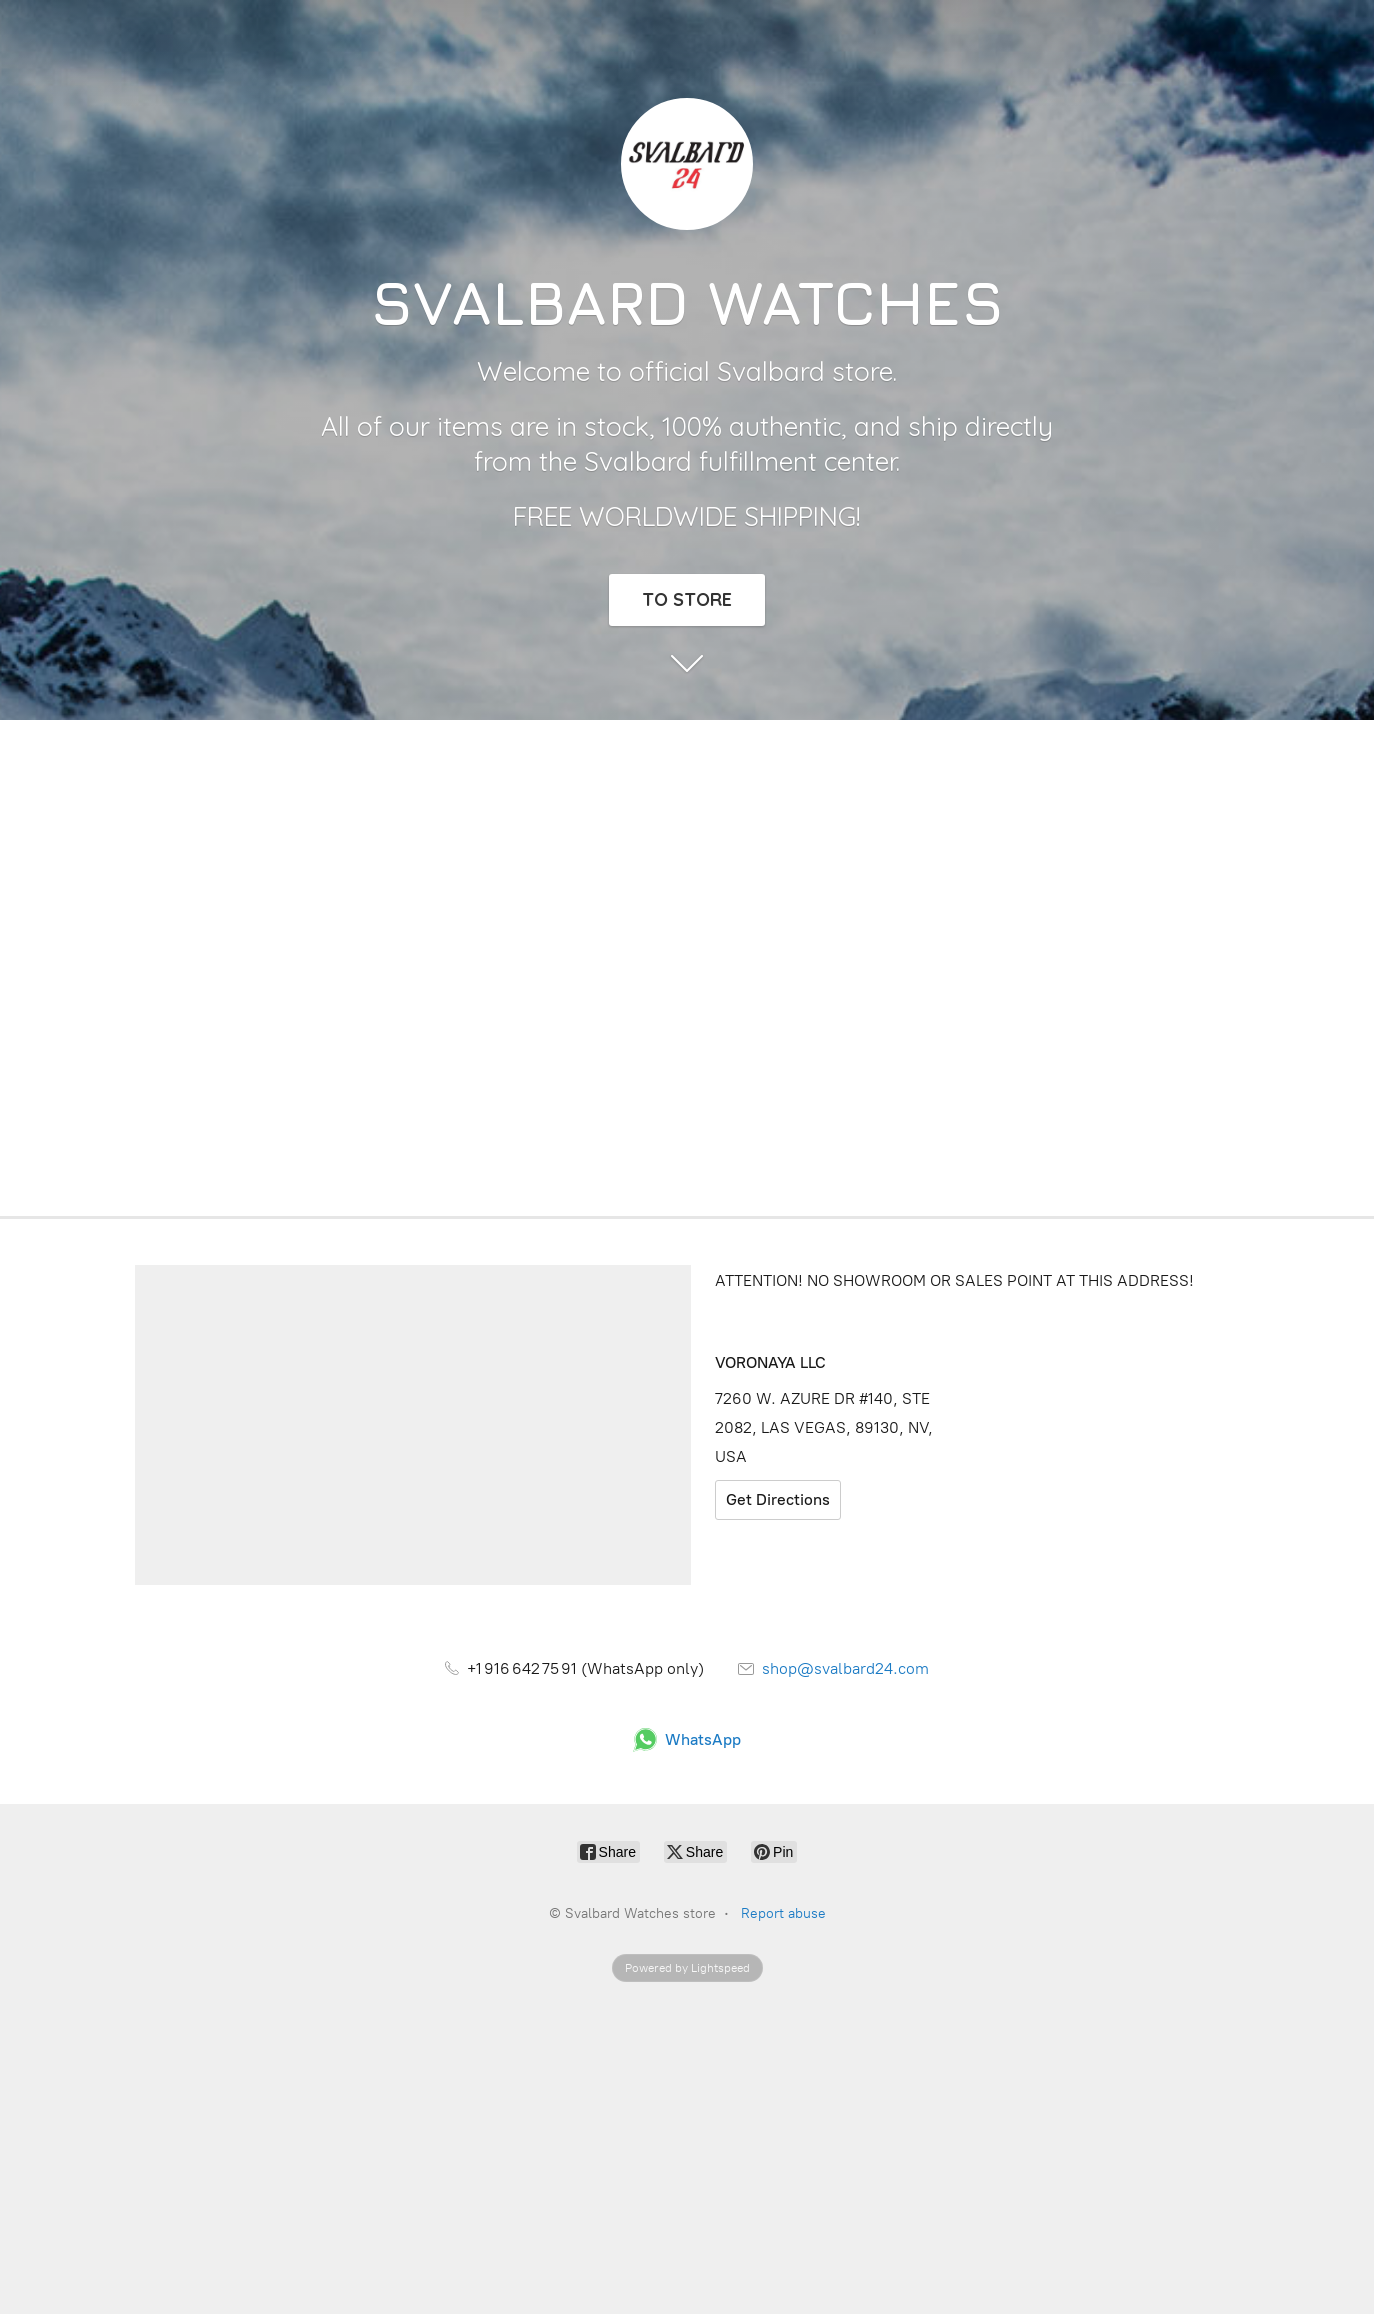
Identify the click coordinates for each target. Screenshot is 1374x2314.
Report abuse (783, 1913)
